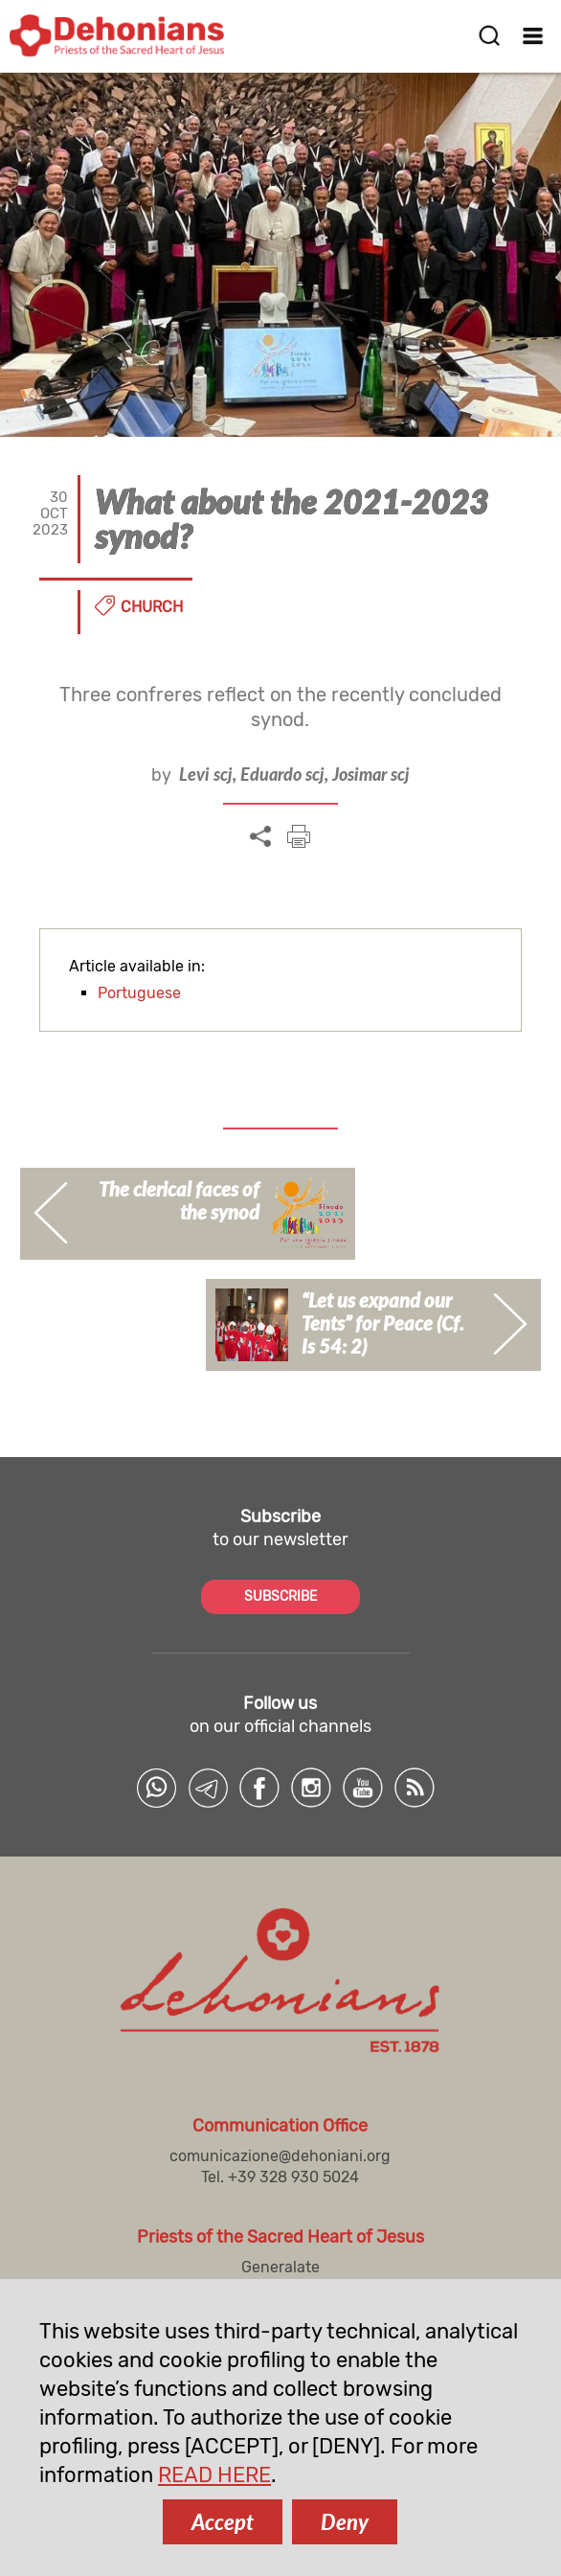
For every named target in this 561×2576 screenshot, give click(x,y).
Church (152, 607)
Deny (345, 2522)
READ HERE (214, 2475)
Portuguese (139, 993)
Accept (222, 2522)
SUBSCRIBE (280, 1596)
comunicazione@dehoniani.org (280, 2156)
